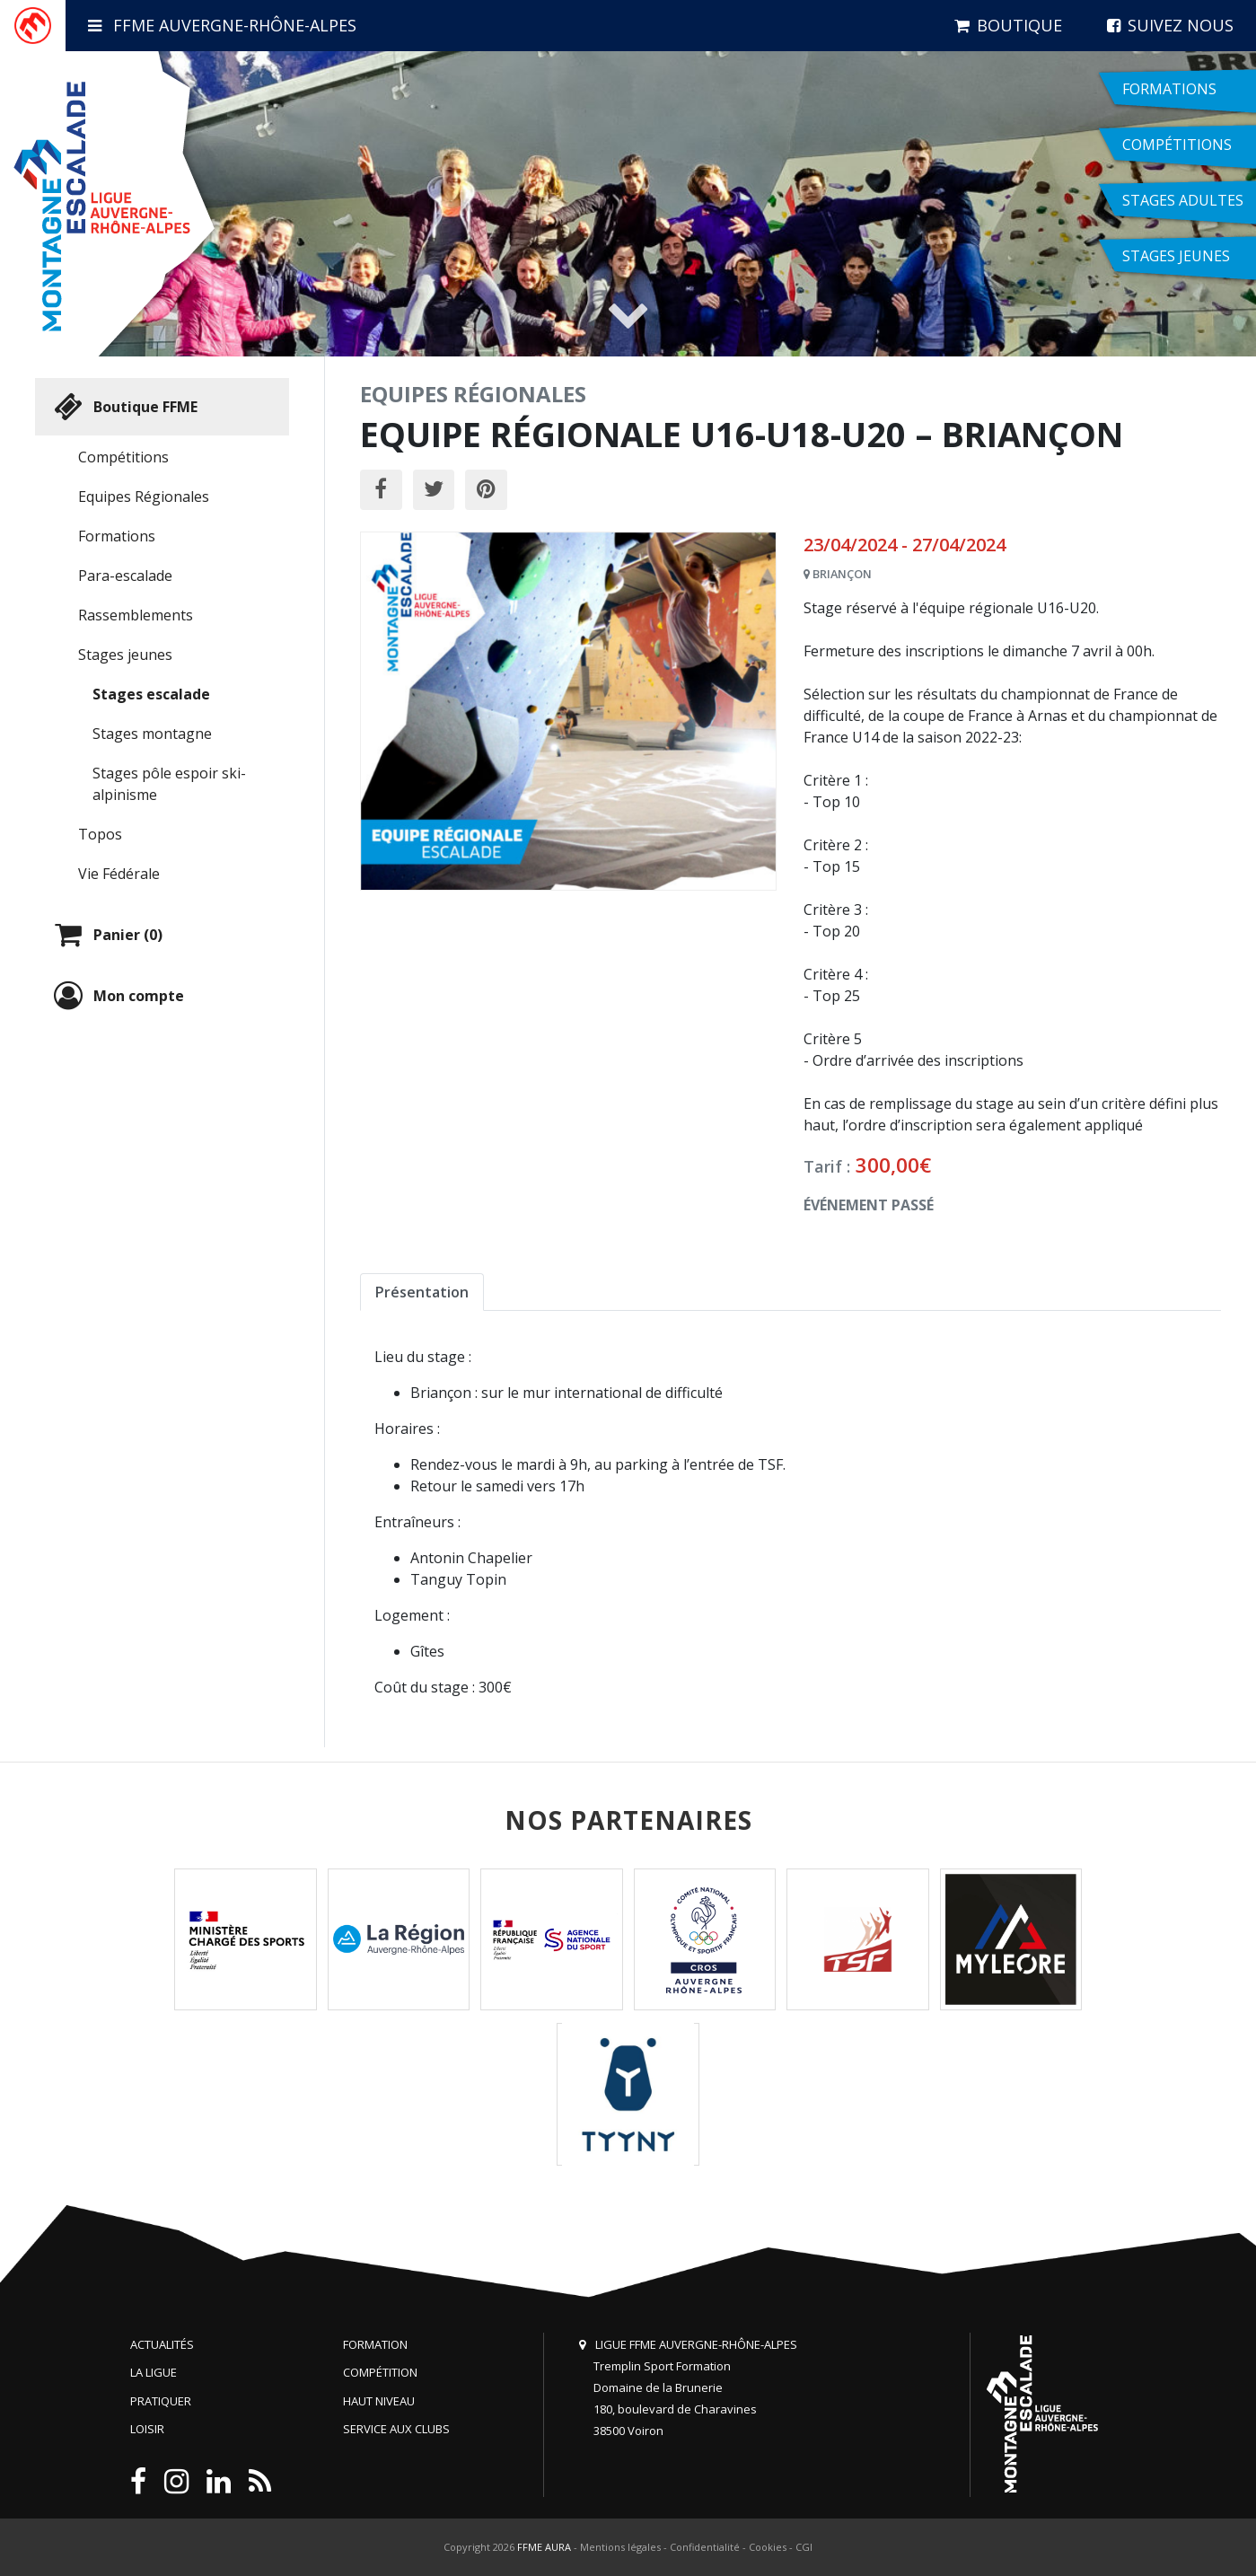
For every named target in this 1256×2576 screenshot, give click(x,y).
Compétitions (123, 457)
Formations (116, 536)
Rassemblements (135, 615)
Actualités (162, 2344)
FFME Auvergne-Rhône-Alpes (222, 25)
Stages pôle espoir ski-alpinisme (169, 783)
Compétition (380, 2372)
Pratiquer (160, 2401)
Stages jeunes (125, 654)
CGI (803, 2547)
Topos (100, 834)
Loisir (147, 2429)
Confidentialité (705, 2547)
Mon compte (116, 995)
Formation (375, 2344)
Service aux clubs (396, 2429)
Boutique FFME (123, 406)
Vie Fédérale (119, 874)
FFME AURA (544, 2547)
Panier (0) (105, 934)
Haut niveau (379, 2401)
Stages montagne (152, 733)
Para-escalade (125, 575)
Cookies (767, 2547)
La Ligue (153, 2372)
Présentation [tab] (422, 1292)
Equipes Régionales (143, 496)
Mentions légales (620, 2547)
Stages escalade (151, 694)
